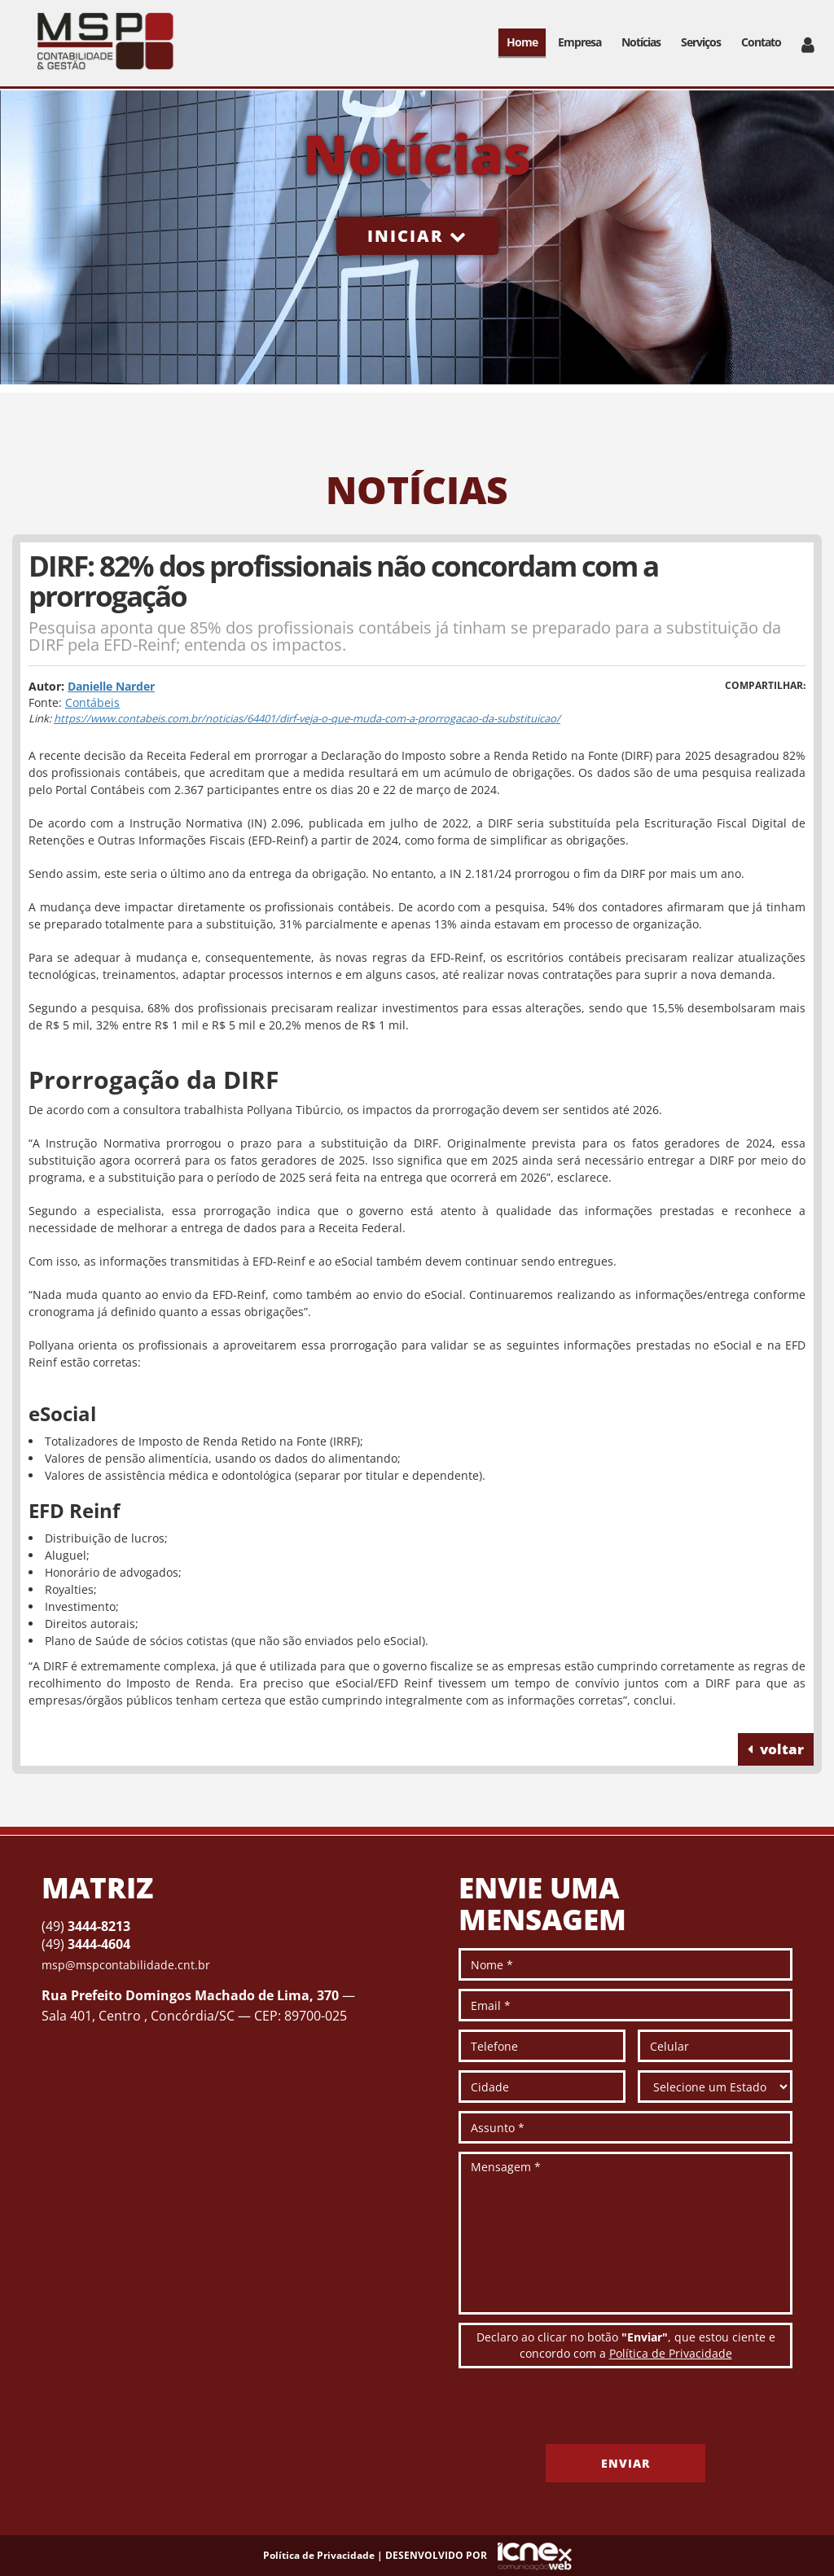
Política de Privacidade (670, 2353)
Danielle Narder (111, 686)
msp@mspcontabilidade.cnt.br (126, 1965)
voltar (776, 1749)
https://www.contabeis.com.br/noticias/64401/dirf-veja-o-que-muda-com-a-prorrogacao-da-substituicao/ (307, 718)
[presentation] (582, 2412)
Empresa (579, 42)
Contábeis (92, 702)
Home (522, 42)
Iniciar (417, 236)
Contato (761, 42)
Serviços (701, 42)
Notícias (641, 42)
